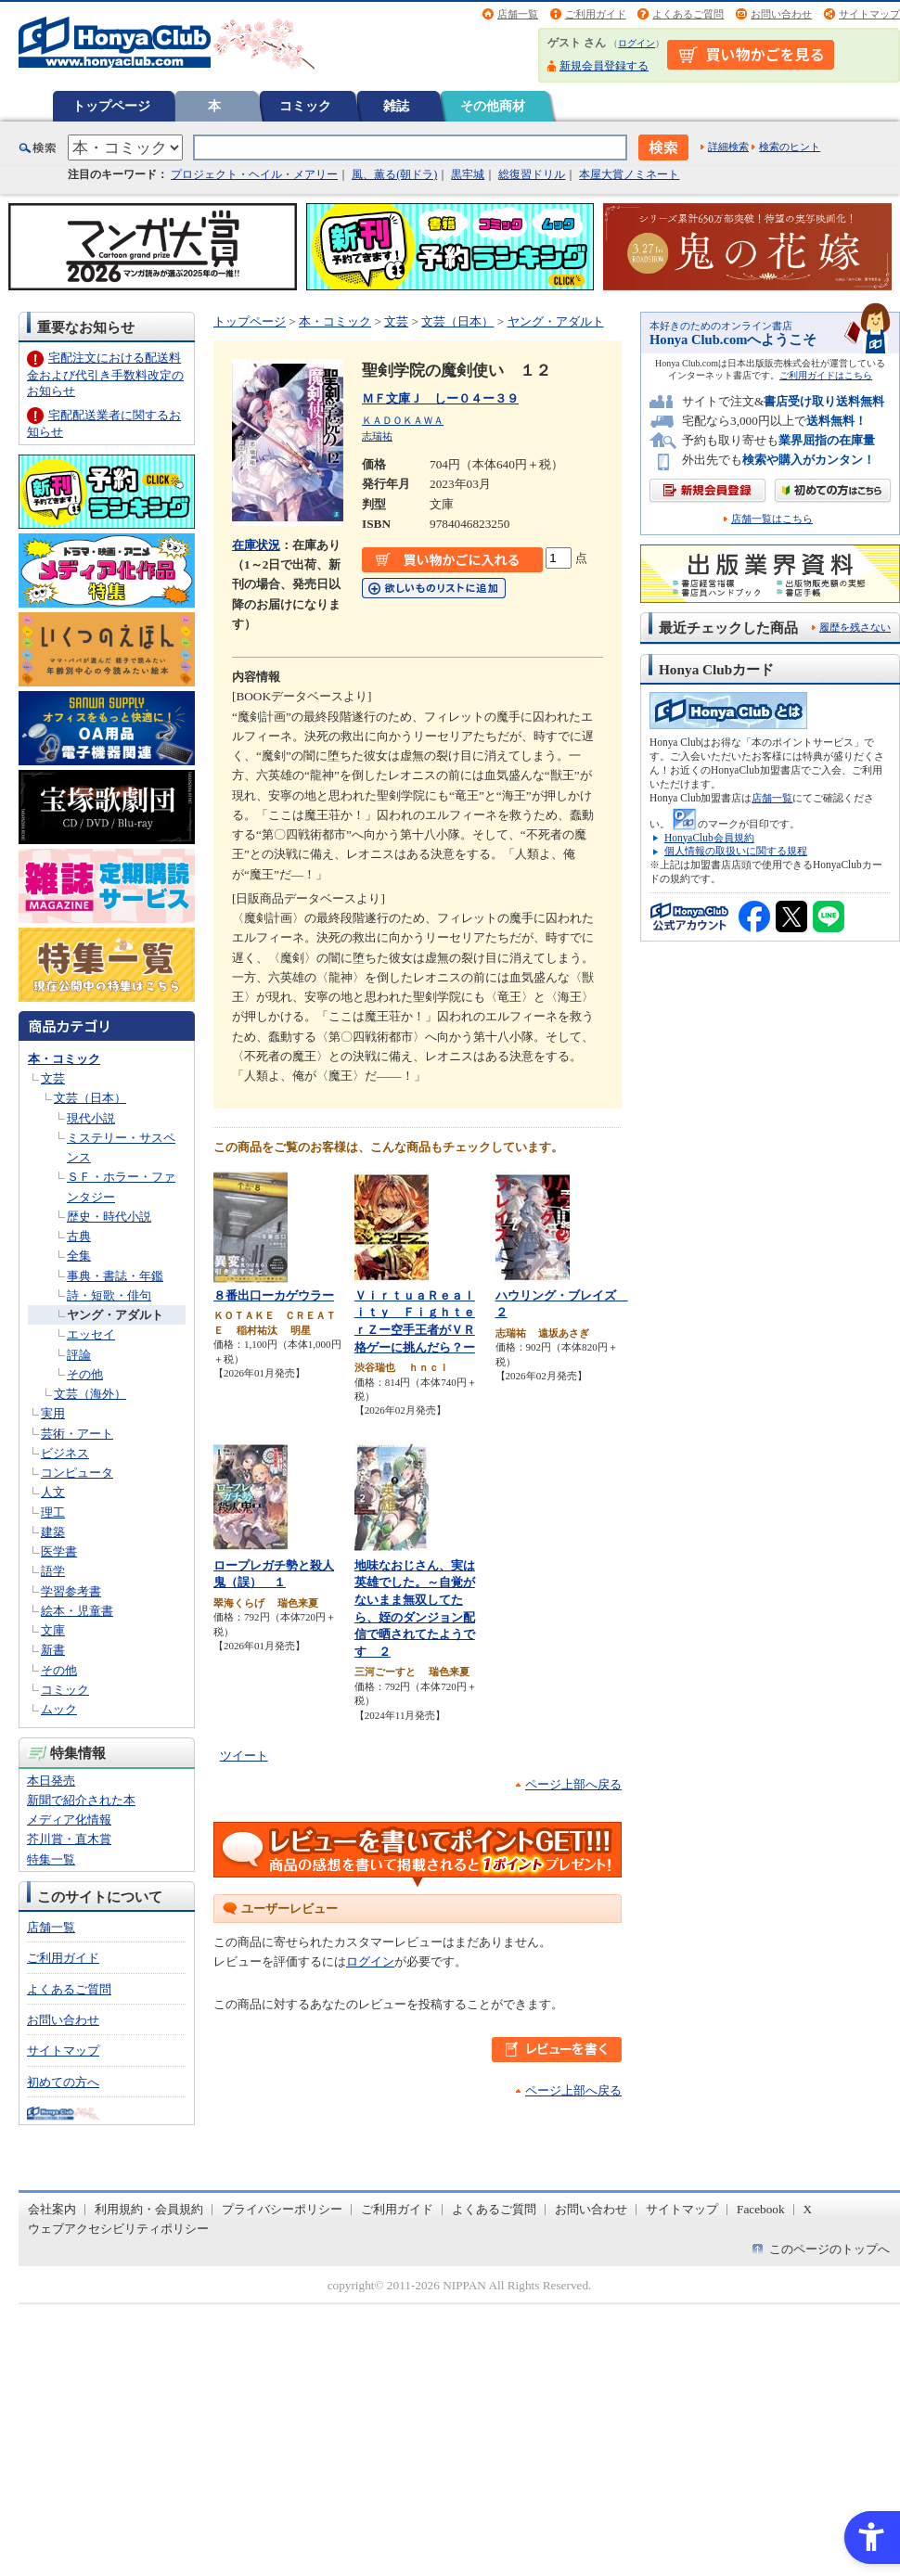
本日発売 (51, 1781)
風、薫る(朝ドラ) (394, 174)
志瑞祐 (377, 436)
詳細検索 (728, 146)
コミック (305, 105)
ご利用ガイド (595, 13)
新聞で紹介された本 (81, 1800)
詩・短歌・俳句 (109, 1295)
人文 (53, 1492)
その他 (85, 1374)
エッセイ (91, 1334)
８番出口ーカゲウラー (273, 1295)
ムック (59, 1709)
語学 (53, 1571)
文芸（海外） (90, 1394)
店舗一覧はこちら (772, 519)
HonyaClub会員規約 (709, 837)
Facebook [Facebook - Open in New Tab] (761, 2209)
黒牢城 (467, 174)
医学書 (59, 1551)
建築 (53, 1532)
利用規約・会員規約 (149, 2209)
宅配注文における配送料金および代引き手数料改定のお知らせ (105, 374)
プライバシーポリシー (282, 2209)
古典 (79, 1236)
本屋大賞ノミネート (629, 174)
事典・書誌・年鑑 (115, 1276)
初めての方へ (63, 2082)
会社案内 (52, 2209)
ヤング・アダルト (115, 1315)
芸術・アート (77, 1434)
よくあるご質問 (688, 13)
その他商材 (492, 105)
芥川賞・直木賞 (69, 1839)
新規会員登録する (604, 65)
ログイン (636, 43)
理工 (53, 1512)
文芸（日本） (90, 1098)
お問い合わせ (781, 13)
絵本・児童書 (77, 1611)
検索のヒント (789, 146)
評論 (79, 1355)
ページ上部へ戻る (573, 1784)
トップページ (111, 105)
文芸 (53, 1078)
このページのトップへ (829, 2249)
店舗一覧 (517, 13)
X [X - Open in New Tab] (808, 2209)
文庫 (53, 1630)
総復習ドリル (531, 174)
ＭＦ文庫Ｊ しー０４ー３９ (440, 398)
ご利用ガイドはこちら (825, 375)
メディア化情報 (69, 1819)
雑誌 (396, 105)
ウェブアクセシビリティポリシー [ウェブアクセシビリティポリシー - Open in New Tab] (118, 2229)
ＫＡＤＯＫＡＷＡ (403, 420)
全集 (79, 1255)
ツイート (244, 1755)
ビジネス (65, 1453)
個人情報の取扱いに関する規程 (735, 850)
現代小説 (91, 1118)
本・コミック (64, 1059)
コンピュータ (77, 1473)
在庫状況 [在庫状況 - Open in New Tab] (256, 545)
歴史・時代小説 (109, 1217)
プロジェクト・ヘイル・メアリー (254, 174)
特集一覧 (51, 1859)
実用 (53, 1413)
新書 (53, 1650)
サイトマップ (869, 13)
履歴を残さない (855, 627)
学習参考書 (71, 1591)
